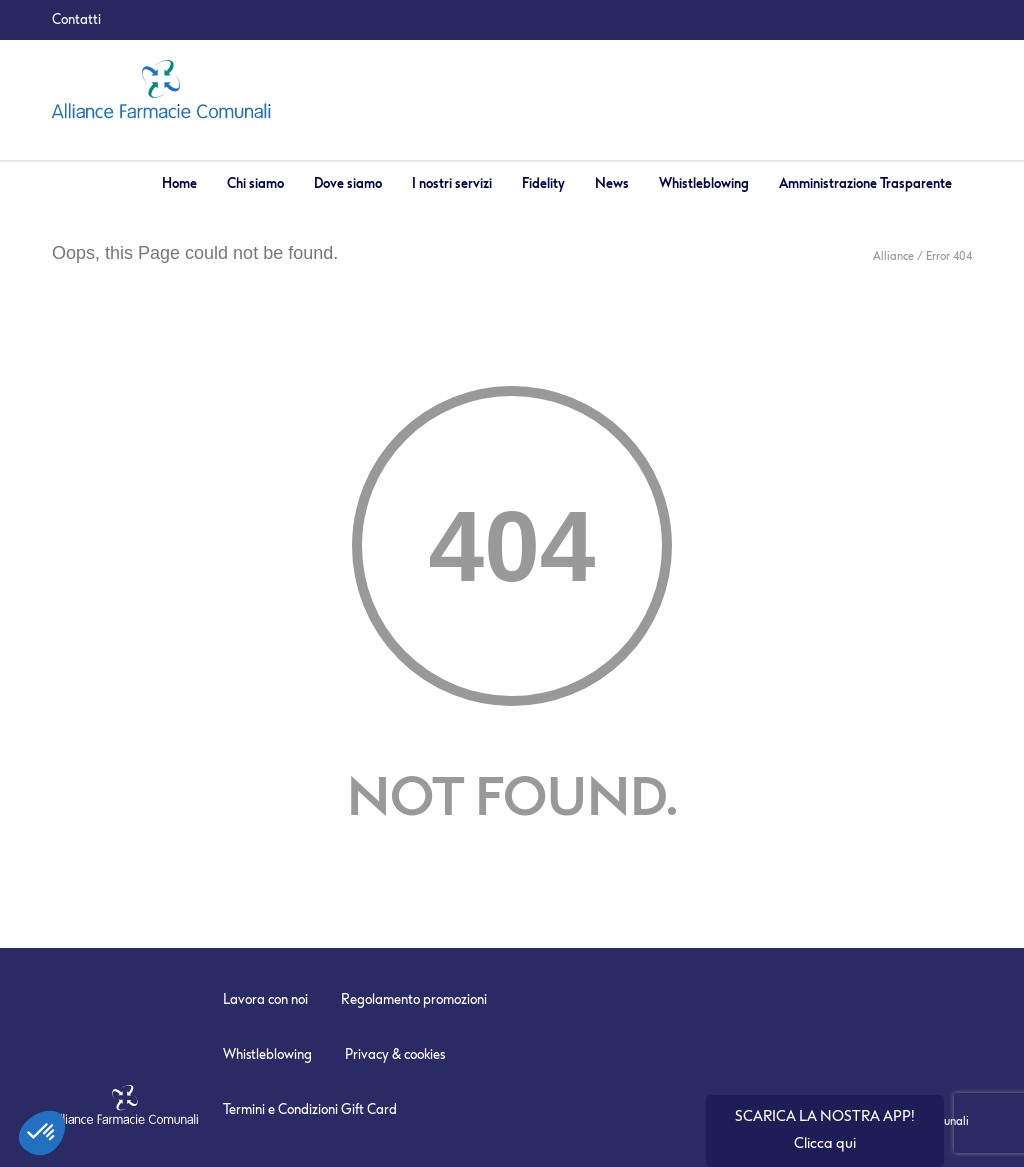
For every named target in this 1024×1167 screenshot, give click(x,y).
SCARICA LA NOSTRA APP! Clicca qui (825, 1130)
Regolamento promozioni (414, 999)
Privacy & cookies (395, 1054)
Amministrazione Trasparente (865, 183)
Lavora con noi (265, 999)
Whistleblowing (704, 183)
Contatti (76, 19)
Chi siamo (255, 183)
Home (179, 183)
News (612, 183)
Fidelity (543, 183)
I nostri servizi (452, 183)
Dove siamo (348, 183)
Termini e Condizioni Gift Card (310, 1109)
